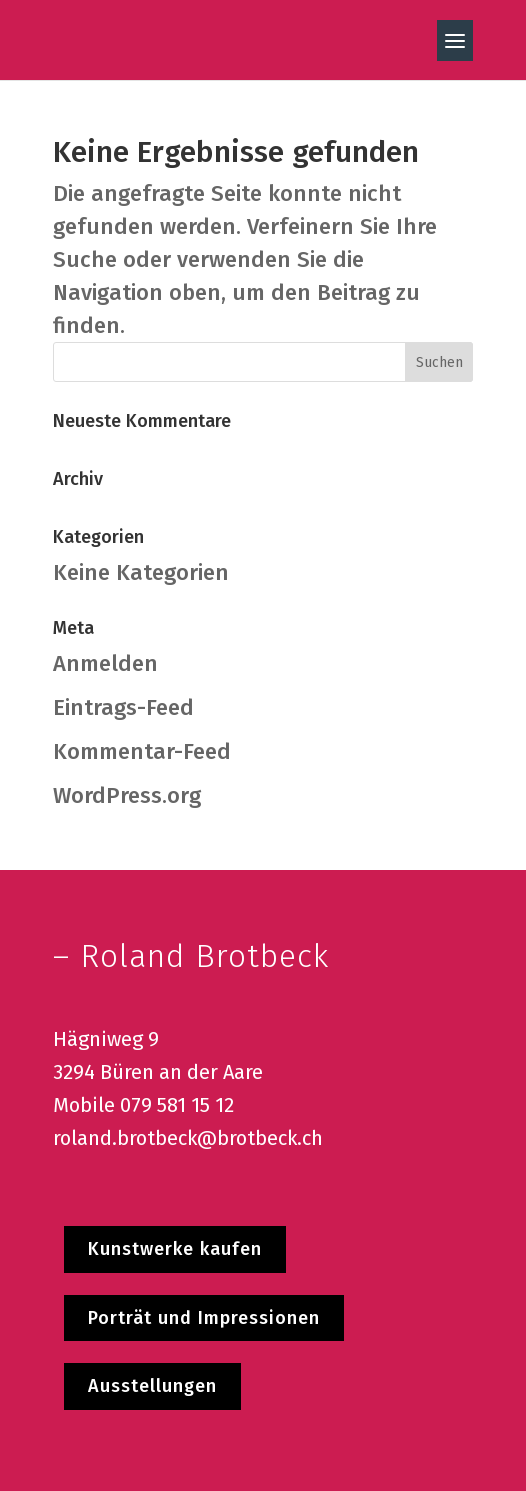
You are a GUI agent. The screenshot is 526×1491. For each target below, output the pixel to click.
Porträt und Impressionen (204, 1318)
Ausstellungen (152, 1386)
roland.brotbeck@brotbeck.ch (188, 1138)
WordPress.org (127, 795)
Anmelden (105, 663)
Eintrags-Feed (123, 707)
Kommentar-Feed (142, 751)
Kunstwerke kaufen (175, 1249)
